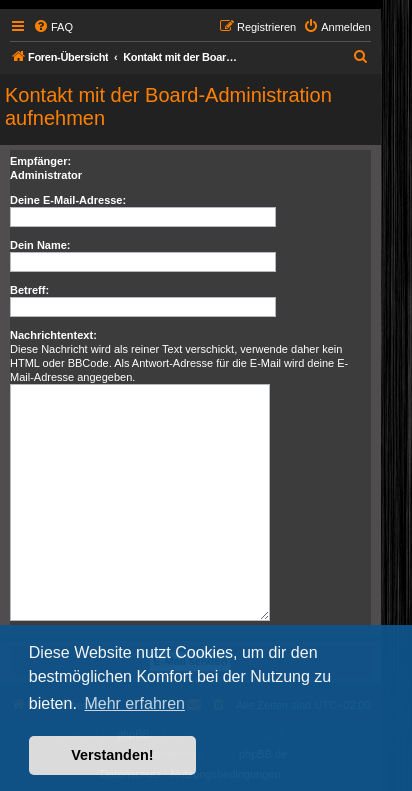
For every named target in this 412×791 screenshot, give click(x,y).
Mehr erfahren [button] (134, 703)
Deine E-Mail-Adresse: (68, 200)
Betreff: (29, 290)
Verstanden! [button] (112, 755)
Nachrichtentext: (53, 335)
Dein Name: (40, 245)
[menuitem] (53, 27)
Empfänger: (40, 161)
